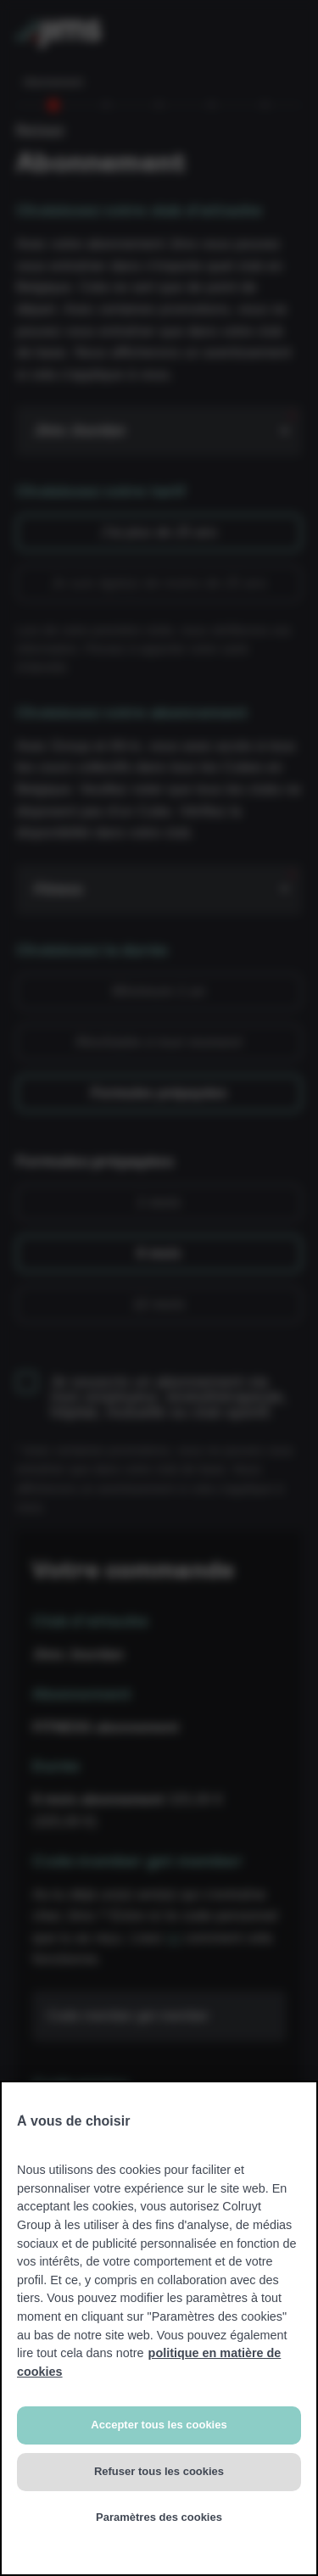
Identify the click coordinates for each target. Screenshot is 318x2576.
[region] (159, 2328)
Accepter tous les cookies (158, 2424)
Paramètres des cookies (159, 2517)
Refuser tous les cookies (159, 2471)
